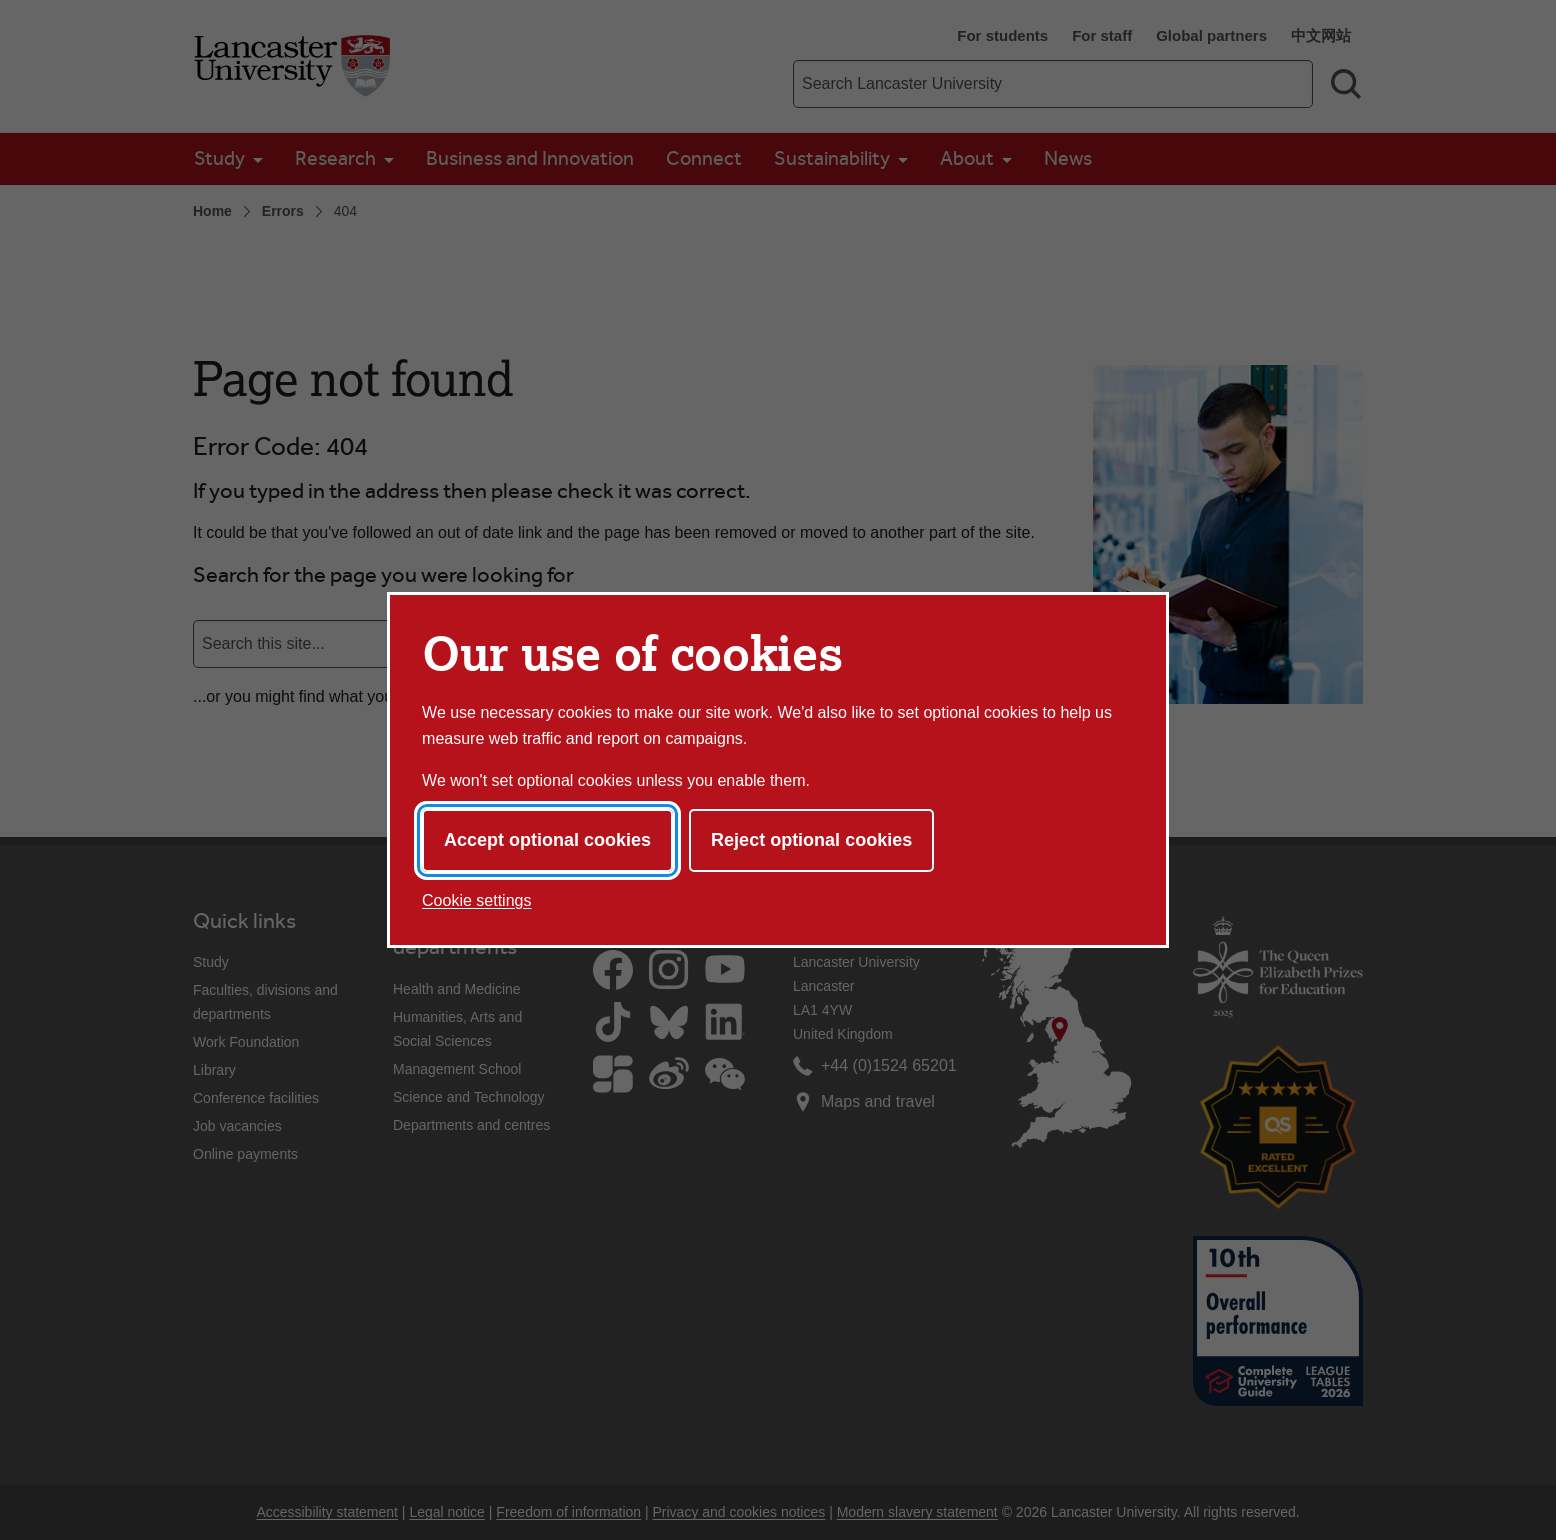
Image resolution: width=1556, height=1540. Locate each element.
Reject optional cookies (811, 840)
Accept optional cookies (547, 840)
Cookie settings (476, 900)
